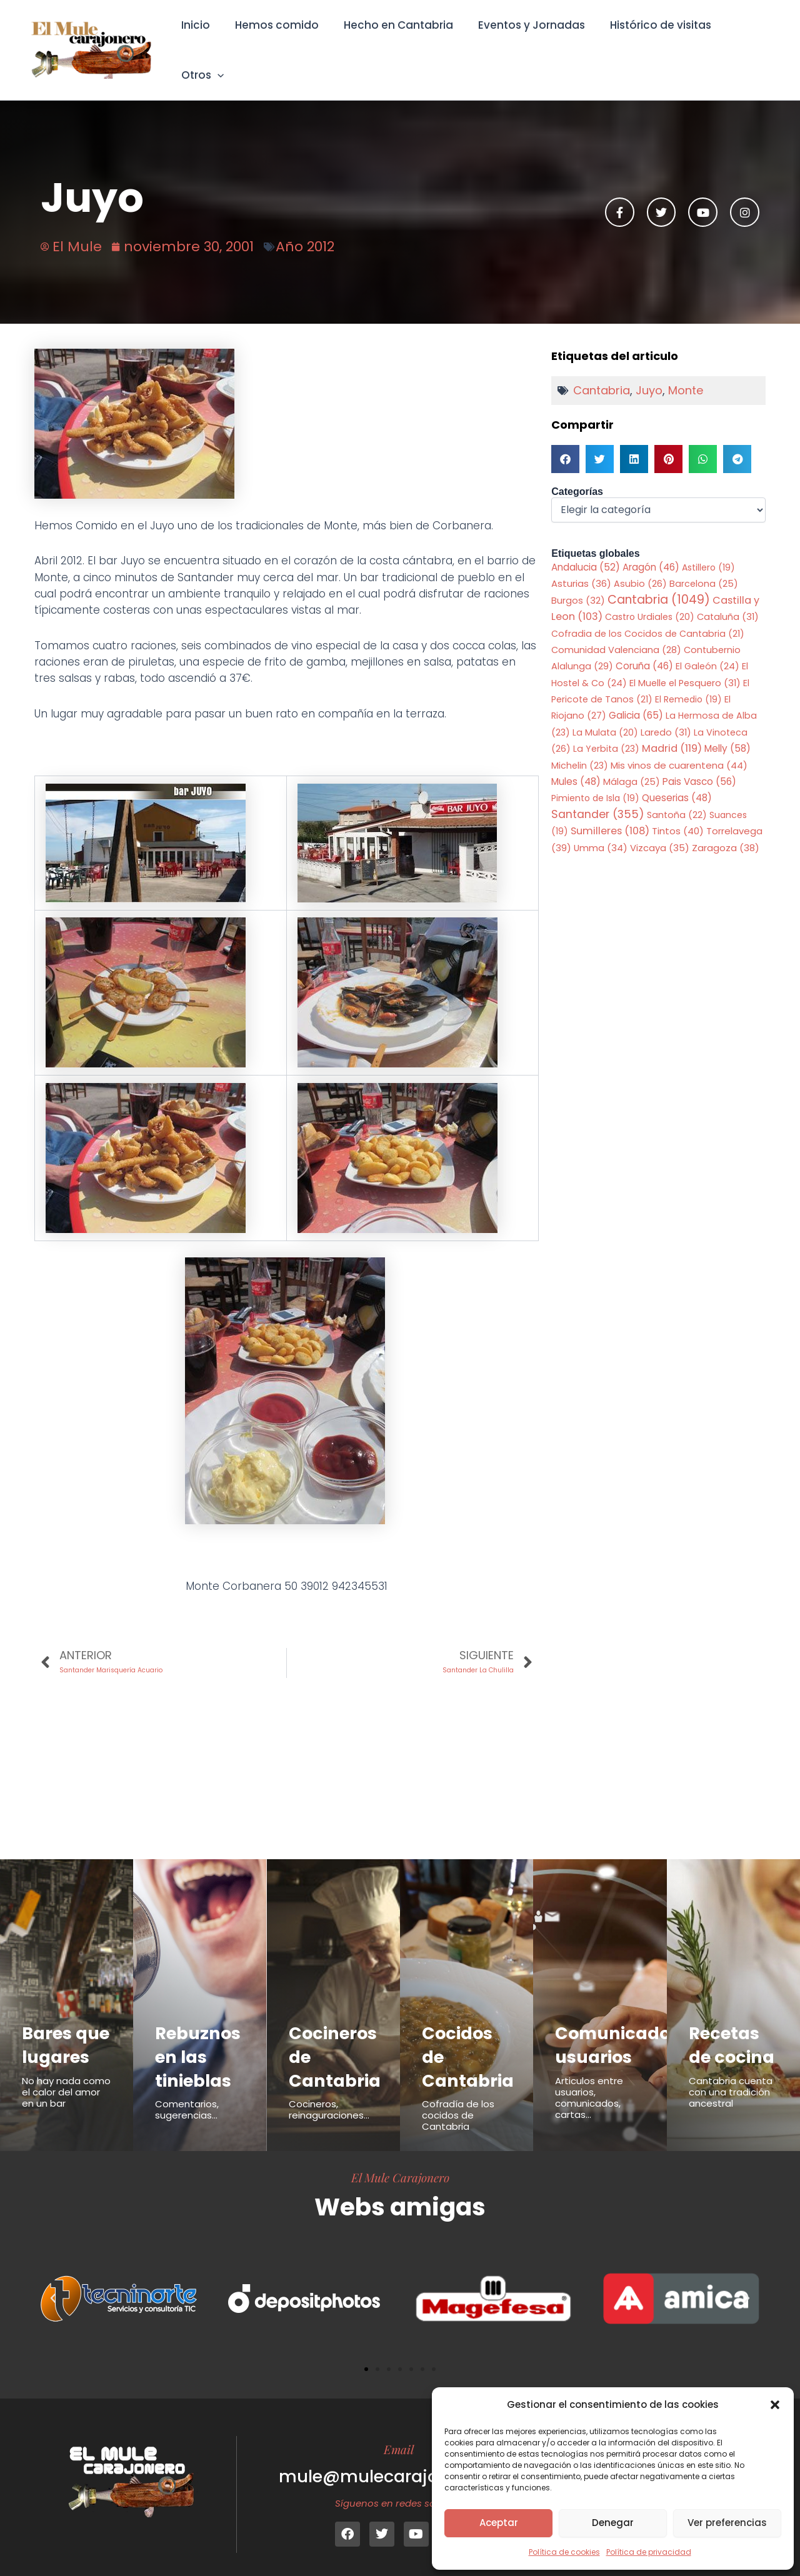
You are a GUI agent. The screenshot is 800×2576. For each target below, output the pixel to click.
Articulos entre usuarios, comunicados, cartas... (589, 2083)
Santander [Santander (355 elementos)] (597, 798)
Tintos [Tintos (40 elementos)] (678, 815)
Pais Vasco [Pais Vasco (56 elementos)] (699, 764)
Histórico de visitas (650, 41)
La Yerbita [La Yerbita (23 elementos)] (606, 732)
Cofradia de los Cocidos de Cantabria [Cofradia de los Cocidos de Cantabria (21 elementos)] (647, 617)
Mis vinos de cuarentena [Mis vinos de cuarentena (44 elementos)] (679, 748)
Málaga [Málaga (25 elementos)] (631, 765)
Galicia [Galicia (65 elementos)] (636, 699)
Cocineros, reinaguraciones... (329, 2095)
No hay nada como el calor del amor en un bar (66, 2101)
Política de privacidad (648, 2552)
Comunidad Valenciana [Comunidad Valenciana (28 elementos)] (616, 633)
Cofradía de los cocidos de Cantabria (458, 2101)
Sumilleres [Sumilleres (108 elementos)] (610, 815)
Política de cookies (564, 2552)
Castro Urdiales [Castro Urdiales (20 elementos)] (649, 600)
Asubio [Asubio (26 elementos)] (640, 567)
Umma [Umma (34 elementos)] (601, 832)
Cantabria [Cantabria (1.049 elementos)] (659, 582)
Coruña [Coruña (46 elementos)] (644, 649)
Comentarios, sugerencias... (187, 2095)
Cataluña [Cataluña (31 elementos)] (728, 600)
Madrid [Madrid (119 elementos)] (672, 732)
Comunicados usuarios (621, 2030)
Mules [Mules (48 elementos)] (576, 764)
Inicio (200, 41)
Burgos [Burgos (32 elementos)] (578, 583)
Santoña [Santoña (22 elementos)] (677, 798)
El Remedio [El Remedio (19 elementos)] (688, 682)
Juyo (649, 373)
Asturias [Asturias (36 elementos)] (581, 566)
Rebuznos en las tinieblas (201, 2042)
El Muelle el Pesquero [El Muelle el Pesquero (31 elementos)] (685, 666)
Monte (685, 373)
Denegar (613, 2522)
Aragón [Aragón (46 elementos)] (650, 549)
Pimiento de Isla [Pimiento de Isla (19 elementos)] (595, 782)
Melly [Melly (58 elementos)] (727, 732)
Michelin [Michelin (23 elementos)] (579, 748)
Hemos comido (277, 41)
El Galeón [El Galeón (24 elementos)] (707, 650)
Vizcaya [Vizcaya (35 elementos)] (659, 832)
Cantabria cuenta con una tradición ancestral (730, 2101)
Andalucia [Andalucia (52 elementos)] (585, 549)
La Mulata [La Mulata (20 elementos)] (605, 715)
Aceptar (498, 2522)
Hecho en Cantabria (395, 41)
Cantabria (601, 373)
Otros (743, 41)
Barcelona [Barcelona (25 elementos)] (703, 567)
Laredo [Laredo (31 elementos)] (666, 715)
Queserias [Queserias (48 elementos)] (677, 781)
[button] (775, 2405)
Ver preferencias (727, 2522)
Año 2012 (305, 229)
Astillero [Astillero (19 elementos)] (708, 550)
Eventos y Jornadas (524, 41)
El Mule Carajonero (400, 2163)
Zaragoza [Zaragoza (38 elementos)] (725, 831)
